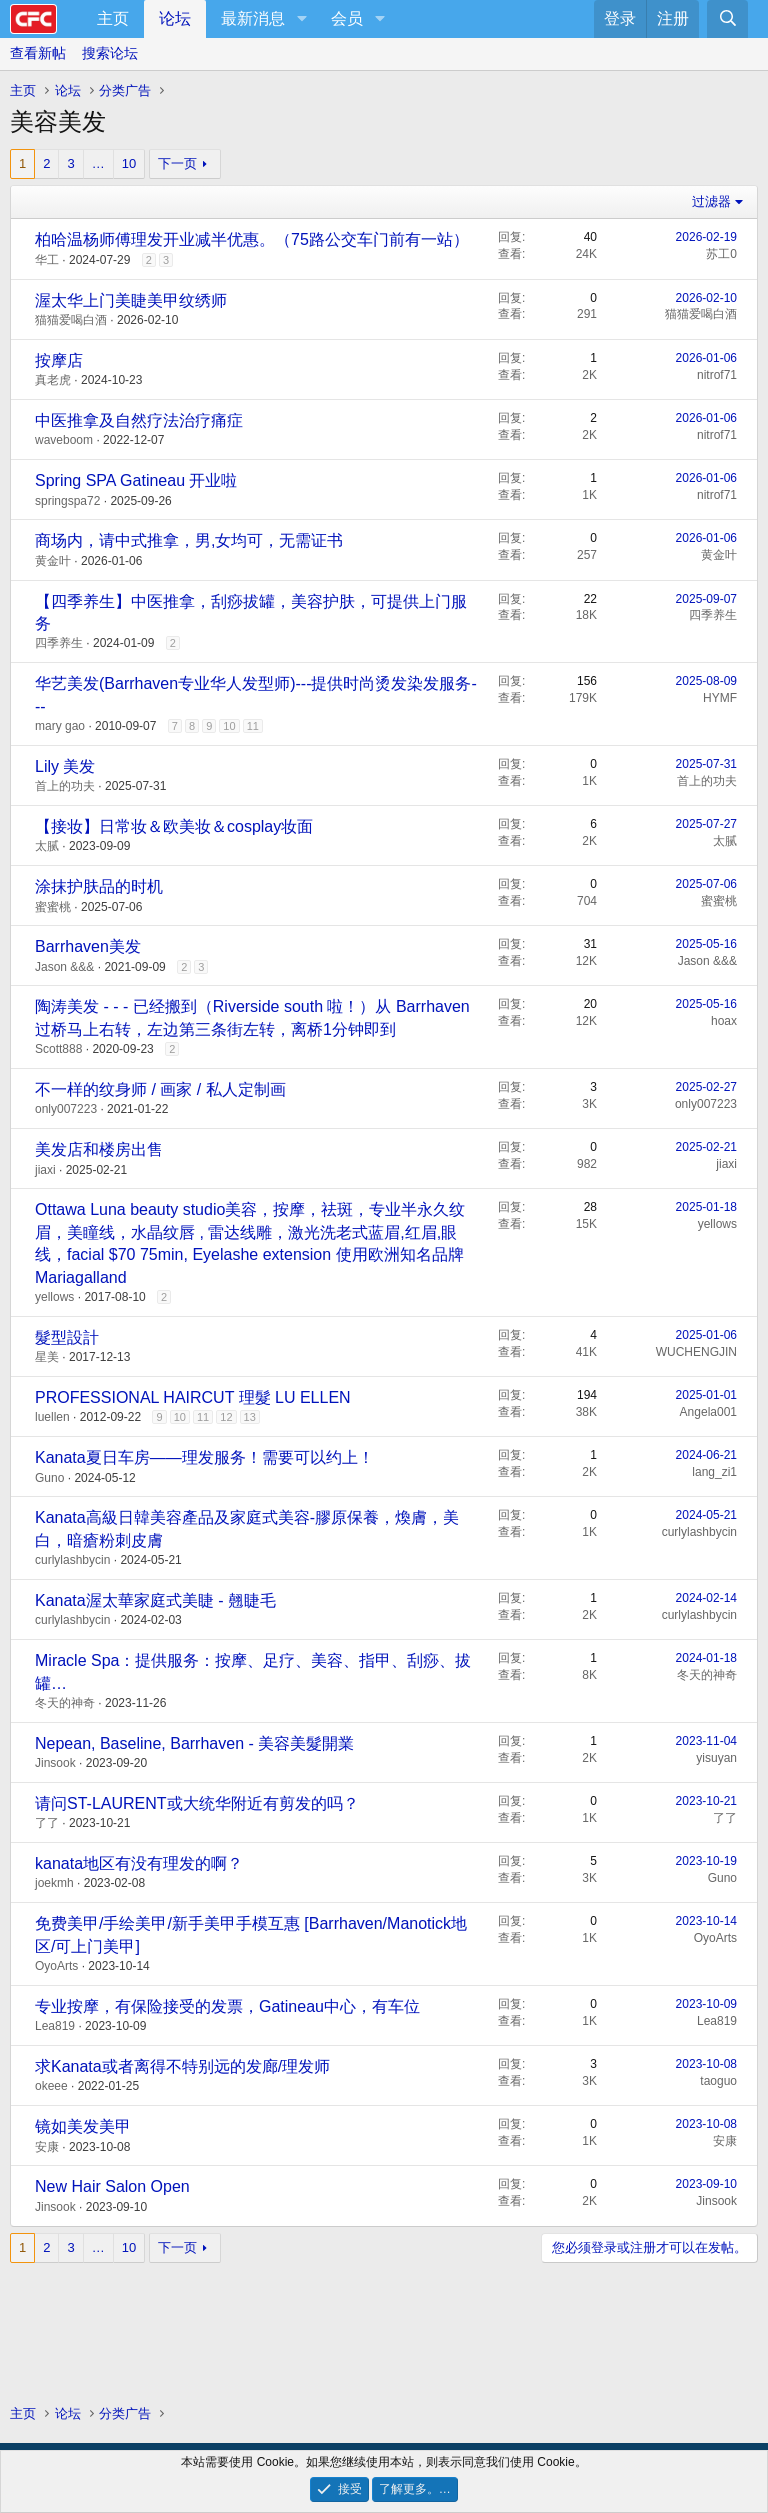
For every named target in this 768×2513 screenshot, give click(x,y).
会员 (347, 18)
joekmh (54, 1883)
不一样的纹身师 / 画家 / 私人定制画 (160, 1089)
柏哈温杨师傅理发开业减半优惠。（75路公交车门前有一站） (252, 239)
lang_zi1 (714, 1472)
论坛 (175, 18)
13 (250, 1417)
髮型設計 (67, 1337)
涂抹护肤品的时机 (99, 886)
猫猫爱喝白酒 (71, 320)
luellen (52, 1417)
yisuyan (716, 1758)
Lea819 (55, 2026)
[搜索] (727, 19)
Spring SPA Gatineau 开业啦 (136, 480)
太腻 (47, 846)
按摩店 (59, 360)
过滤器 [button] (711, 201)
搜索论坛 (110, 53)
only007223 (66, 1109)
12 (226, 1417)
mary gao (60, 726)
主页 (113, 18)
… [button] (98, 163)
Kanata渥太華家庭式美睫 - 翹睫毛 (155, 1600)
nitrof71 (717, 375)
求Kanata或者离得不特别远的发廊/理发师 (182, 2066)
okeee (51, 2086)
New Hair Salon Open (112, 2186)
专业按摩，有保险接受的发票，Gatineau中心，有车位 (227, 2006)
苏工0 (721, 254)
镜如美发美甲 (83, 2126)
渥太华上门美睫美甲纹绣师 (131, 300)
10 (129, 163)
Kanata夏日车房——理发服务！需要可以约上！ (204, 1457)
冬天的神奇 (65, 1703)
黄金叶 (53, 561)
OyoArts (56, 1966)
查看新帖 (38, 53)
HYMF (720, 698)
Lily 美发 (65, 766)
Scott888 (58, 1049)
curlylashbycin (72, 1560)
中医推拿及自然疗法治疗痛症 (139, 420)
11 (253, 726)
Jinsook (55, 1763)
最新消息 (253, 18)
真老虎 (53, 380)
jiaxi (45, 1170)
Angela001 (708, 1412)
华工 (47, 260)
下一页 (177, 163)
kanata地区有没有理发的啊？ (139, 1863)
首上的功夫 (65, 786)
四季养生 (59, 643)
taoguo (718, 2081)
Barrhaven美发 (88, 946)
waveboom (64, 440)
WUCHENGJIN (696, 1352)
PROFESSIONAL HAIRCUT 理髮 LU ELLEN (193, 1397)
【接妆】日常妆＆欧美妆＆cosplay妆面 (174, 826)
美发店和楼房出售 (99, 1149)
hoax (724, 1021)
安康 (47, 2147)
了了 (47, 1823)
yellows (54, 1297)
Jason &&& (64, 967)
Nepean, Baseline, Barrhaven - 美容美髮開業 (194, 1743)
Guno (49, 1478)
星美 (47, 1357)
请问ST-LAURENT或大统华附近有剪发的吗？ (197, 1803)
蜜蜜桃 (53, 907)
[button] (301, 19)
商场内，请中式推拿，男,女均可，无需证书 (189, 540)
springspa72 (67, 501)
